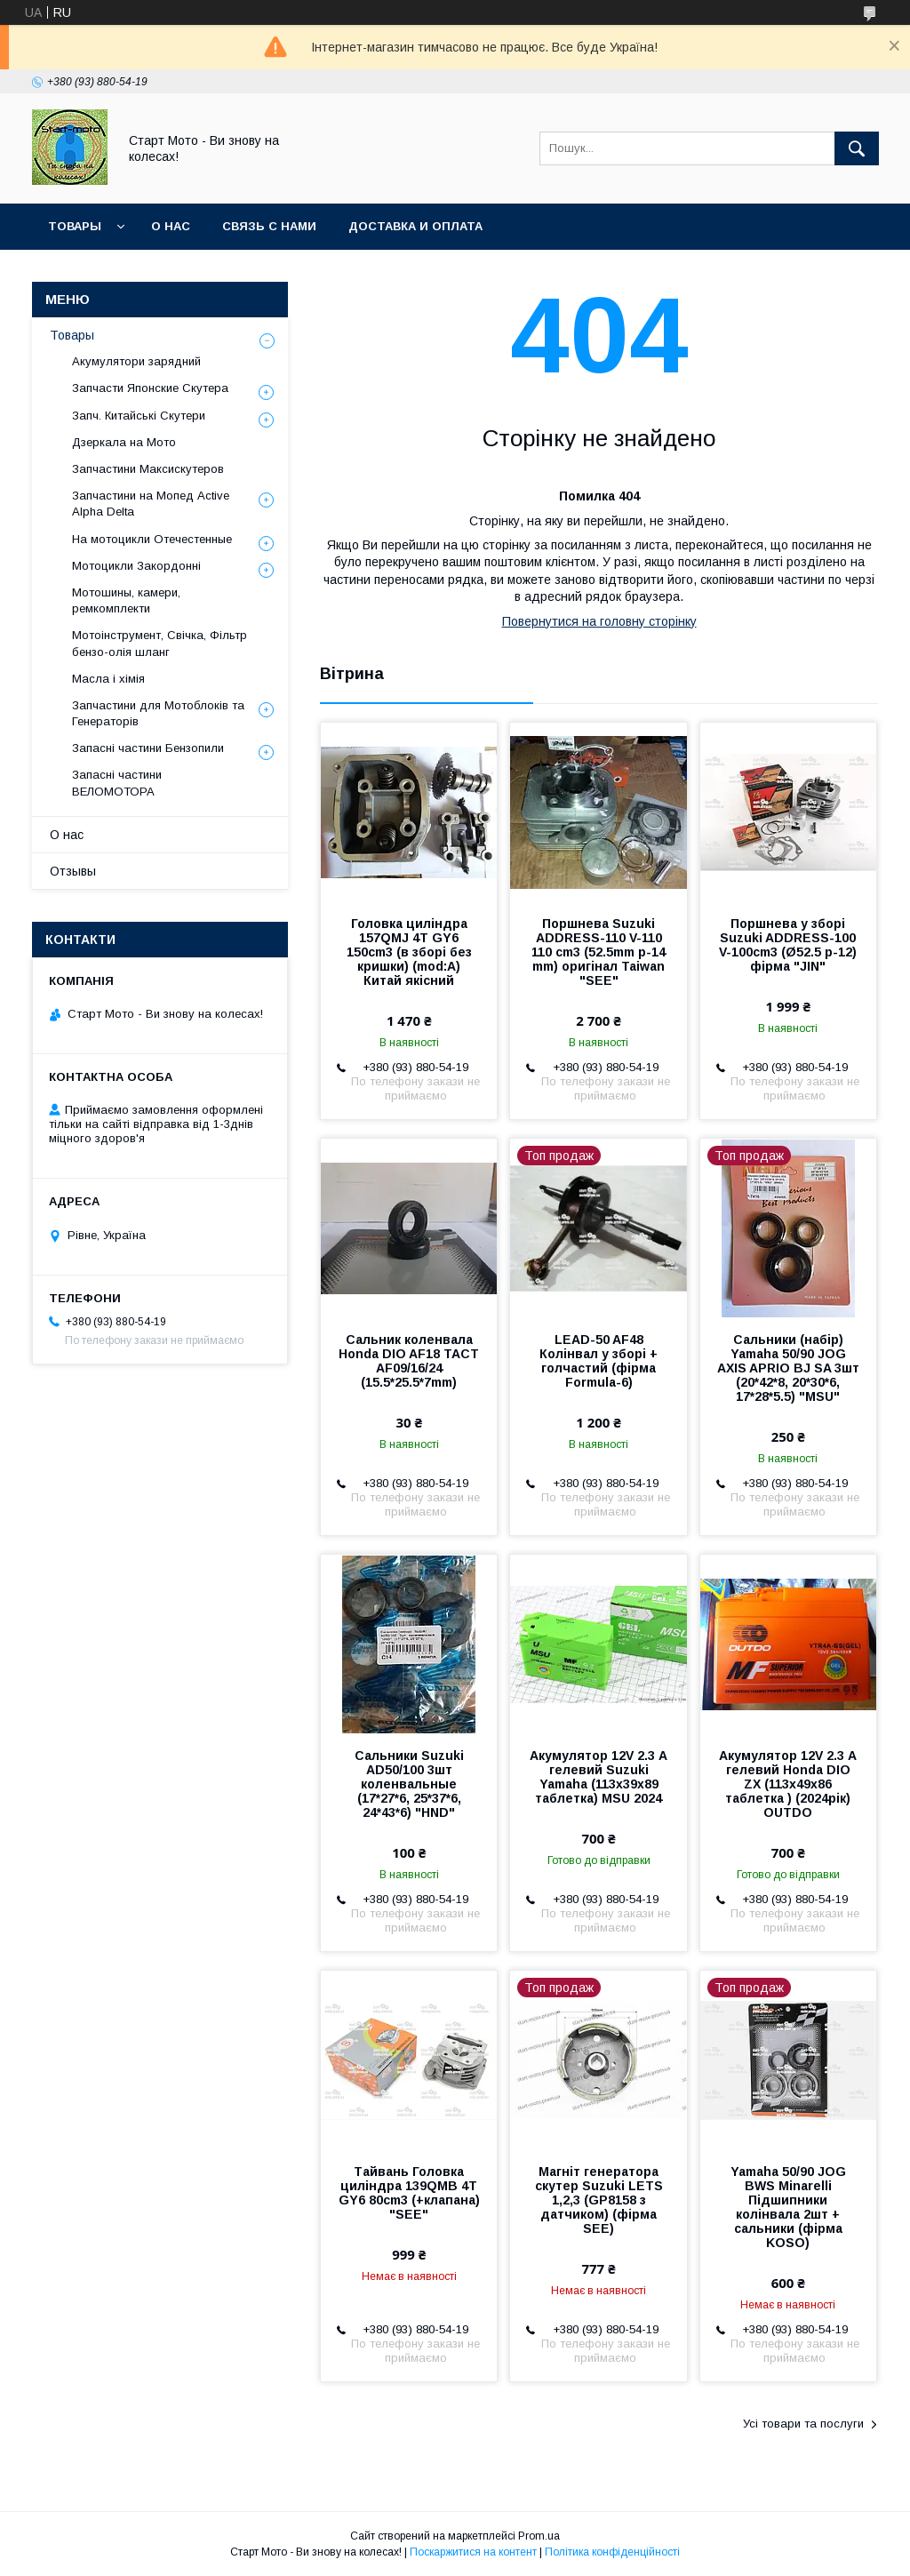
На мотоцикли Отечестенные (152, 539)
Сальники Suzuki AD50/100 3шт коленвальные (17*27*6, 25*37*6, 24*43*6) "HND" (409, 1784)
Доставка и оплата (415, 226)
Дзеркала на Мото (124, 442)
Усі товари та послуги (803, 2423)
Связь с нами (269, 226)
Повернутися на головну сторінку (599, 621)
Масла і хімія (108, 678)
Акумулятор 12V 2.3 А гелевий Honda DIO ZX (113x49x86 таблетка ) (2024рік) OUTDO (788, 1784)
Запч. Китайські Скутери (138, 415)
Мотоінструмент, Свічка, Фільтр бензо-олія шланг (159, 643)
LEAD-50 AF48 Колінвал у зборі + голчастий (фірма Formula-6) (598, 1360)
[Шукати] (856, 148)
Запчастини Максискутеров (148, 469)
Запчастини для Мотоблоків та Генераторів (158, 713)
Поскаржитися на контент (473, 2552)
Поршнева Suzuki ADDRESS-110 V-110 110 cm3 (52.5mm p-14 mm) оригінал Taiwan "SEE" (598, 952)
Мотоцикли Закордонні (136, 565)
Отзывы (73, 871)
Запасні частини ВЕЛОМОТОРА (117, 782)
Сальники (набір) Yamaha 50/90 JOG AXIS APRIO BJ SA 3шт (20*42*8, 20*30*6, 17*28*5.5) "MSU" (788, 1368)
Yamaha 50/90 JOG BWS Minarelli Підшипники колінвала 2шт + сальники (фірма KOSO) (788, 2207)
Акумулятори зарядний (136, 361)
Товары (74, 226)
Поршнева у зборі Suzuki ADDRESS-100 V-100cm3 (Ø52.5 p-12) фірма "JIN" (788, 944)
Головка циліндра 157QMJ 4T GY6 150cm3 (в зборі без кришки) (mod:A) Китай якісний (409, 952)
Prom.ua (539, 2536)
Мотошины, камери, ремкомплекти (126, 600)
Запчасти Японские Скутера (150, 388)
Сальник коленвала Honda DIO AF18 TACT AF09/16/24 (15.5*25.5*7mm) (409, 1360)
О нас (170, 226)
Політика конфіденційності (612, 2552)
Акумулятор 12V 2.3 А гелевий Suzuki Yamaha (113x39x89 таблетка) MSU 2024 (598, 1776)
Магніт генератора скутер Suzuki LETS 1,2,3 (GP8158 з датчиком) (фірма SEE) (599, 2200)
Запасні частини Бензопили (148, 748)
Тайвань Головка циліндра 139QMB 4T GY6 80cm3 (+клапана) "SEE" (409, 2192)
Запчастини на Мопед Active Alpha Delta (150, 503)
